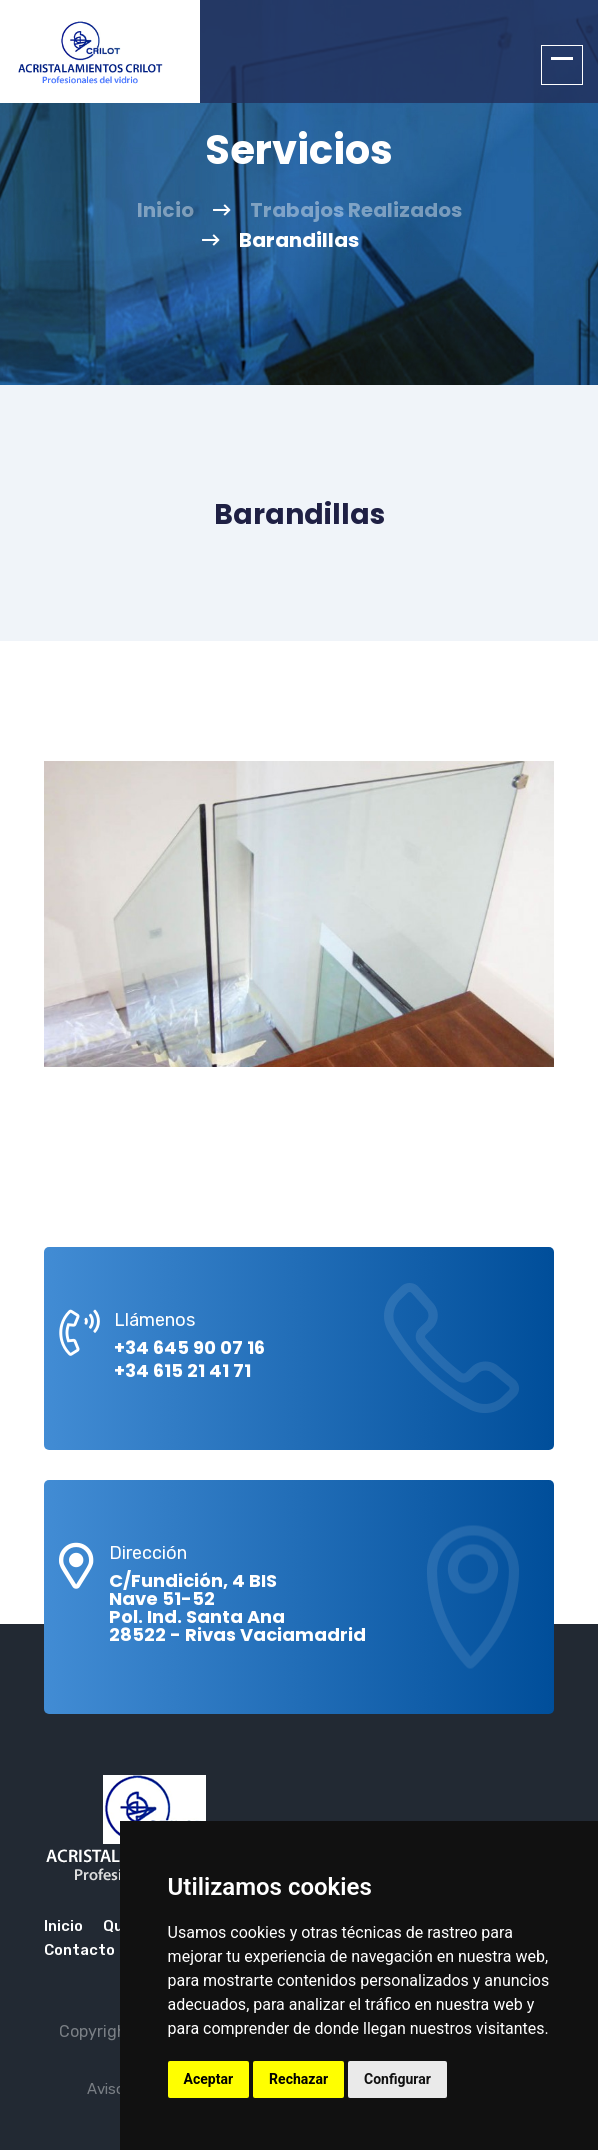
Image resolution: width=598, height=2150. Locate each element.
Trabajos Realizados (356, 210)
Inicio (165, 210)
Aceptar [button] (209, 2079)
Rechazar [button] (298, 2079)
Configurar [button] (397, 2079)
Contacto (79, 1950)
